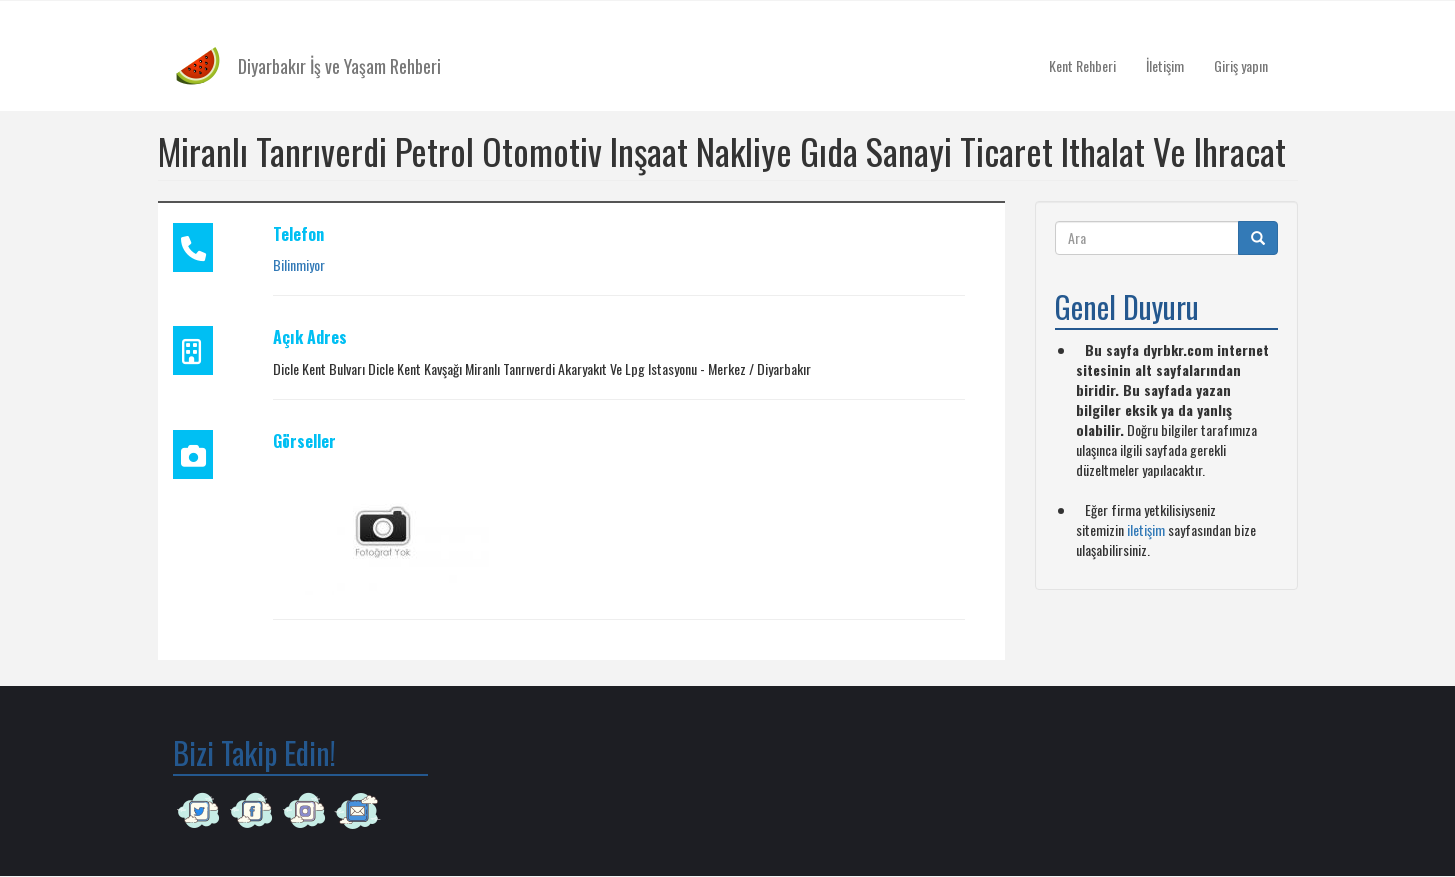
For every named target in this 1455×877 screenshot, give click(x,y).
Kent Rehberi (1082, 65)
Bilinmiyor (299, 264)
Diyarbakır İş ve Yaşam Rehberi (339, 66)
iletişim (1146, 529)
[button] (383, 529)
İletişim (1165, 65)
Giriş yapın (1241, 65)
